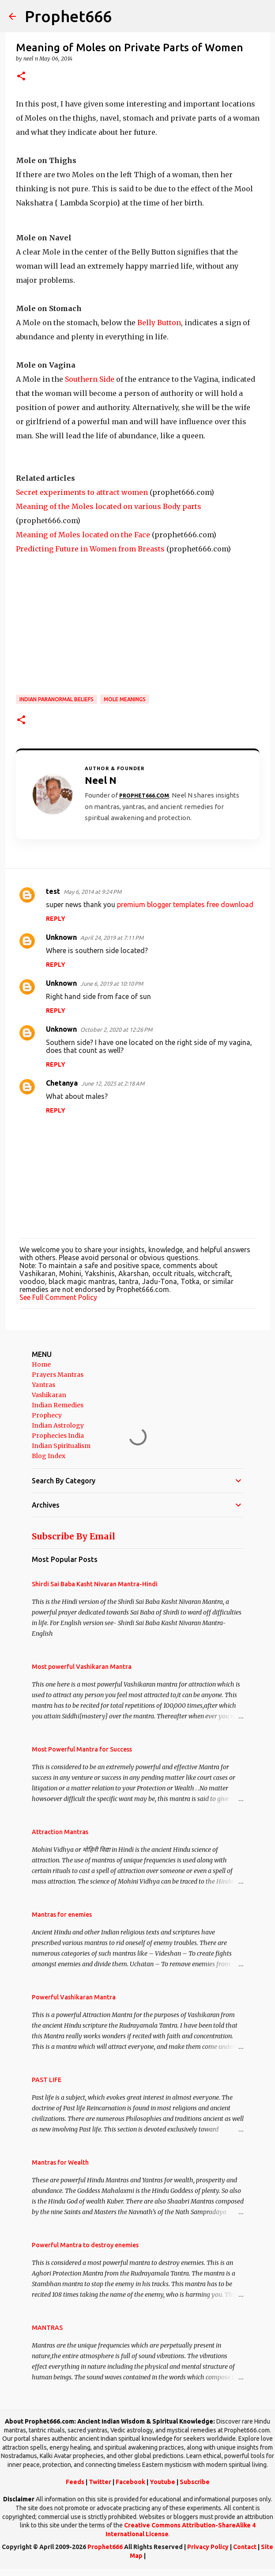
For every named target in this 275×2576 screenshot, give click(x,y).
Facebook (130, 2481)
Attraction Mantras (60, 1831)
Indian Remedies (57, 1405)
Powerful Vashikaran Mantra (74, 1997)
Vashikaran (49, 1395)
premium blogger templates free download (185, 904)
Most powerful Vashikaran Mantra (82, 1666)
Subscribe (195, 2481)
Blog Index (48, 1456)
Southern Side (89, 379)
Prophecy (47, 1415)
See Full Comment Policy (58, 1297)
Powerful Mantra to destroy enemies (85, 2245)
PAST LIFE (46, 2079)
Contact (244, 2546)
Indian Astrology (58, 1425)
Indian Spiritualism (61, 1446)
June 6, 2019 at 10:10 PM (111, 983)
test (53, 891)
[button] (21, 77)
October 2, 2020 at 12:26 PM (116, 1029)
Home (41, 1364)
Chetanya (62, 1083)
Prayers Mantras (57, 1375)
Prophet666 (68, 16)
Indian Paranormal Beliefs (56, 699)
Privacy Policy (208, 2546)
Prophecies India (58, 1436)
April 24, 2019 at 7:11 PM (111, 938)
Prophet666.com (144, 795)
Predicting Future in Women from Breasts (90, 548)
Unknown (61, 937)
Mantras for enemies (62, 1914)
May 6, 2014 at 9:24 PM (92, 892)
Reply (55, 918)
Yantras (43, 1385)
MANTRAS (47, 2327)
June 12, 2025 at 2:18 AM (112, 1083)
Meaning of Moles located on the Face (83, 534)
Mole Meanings (125, 699)
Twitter (100, 2481)
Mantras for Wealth (60, 2162)
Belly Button (159, 322)
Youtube (162, 2481)
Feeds (75, 2481)
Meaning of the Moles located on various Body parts (108, 506)
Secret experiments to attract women (82, 492)
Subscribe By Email (73, 1536)
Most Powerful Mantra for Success (82, 1749)
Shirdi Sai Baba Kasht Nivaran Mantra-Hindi (95, 1584)
